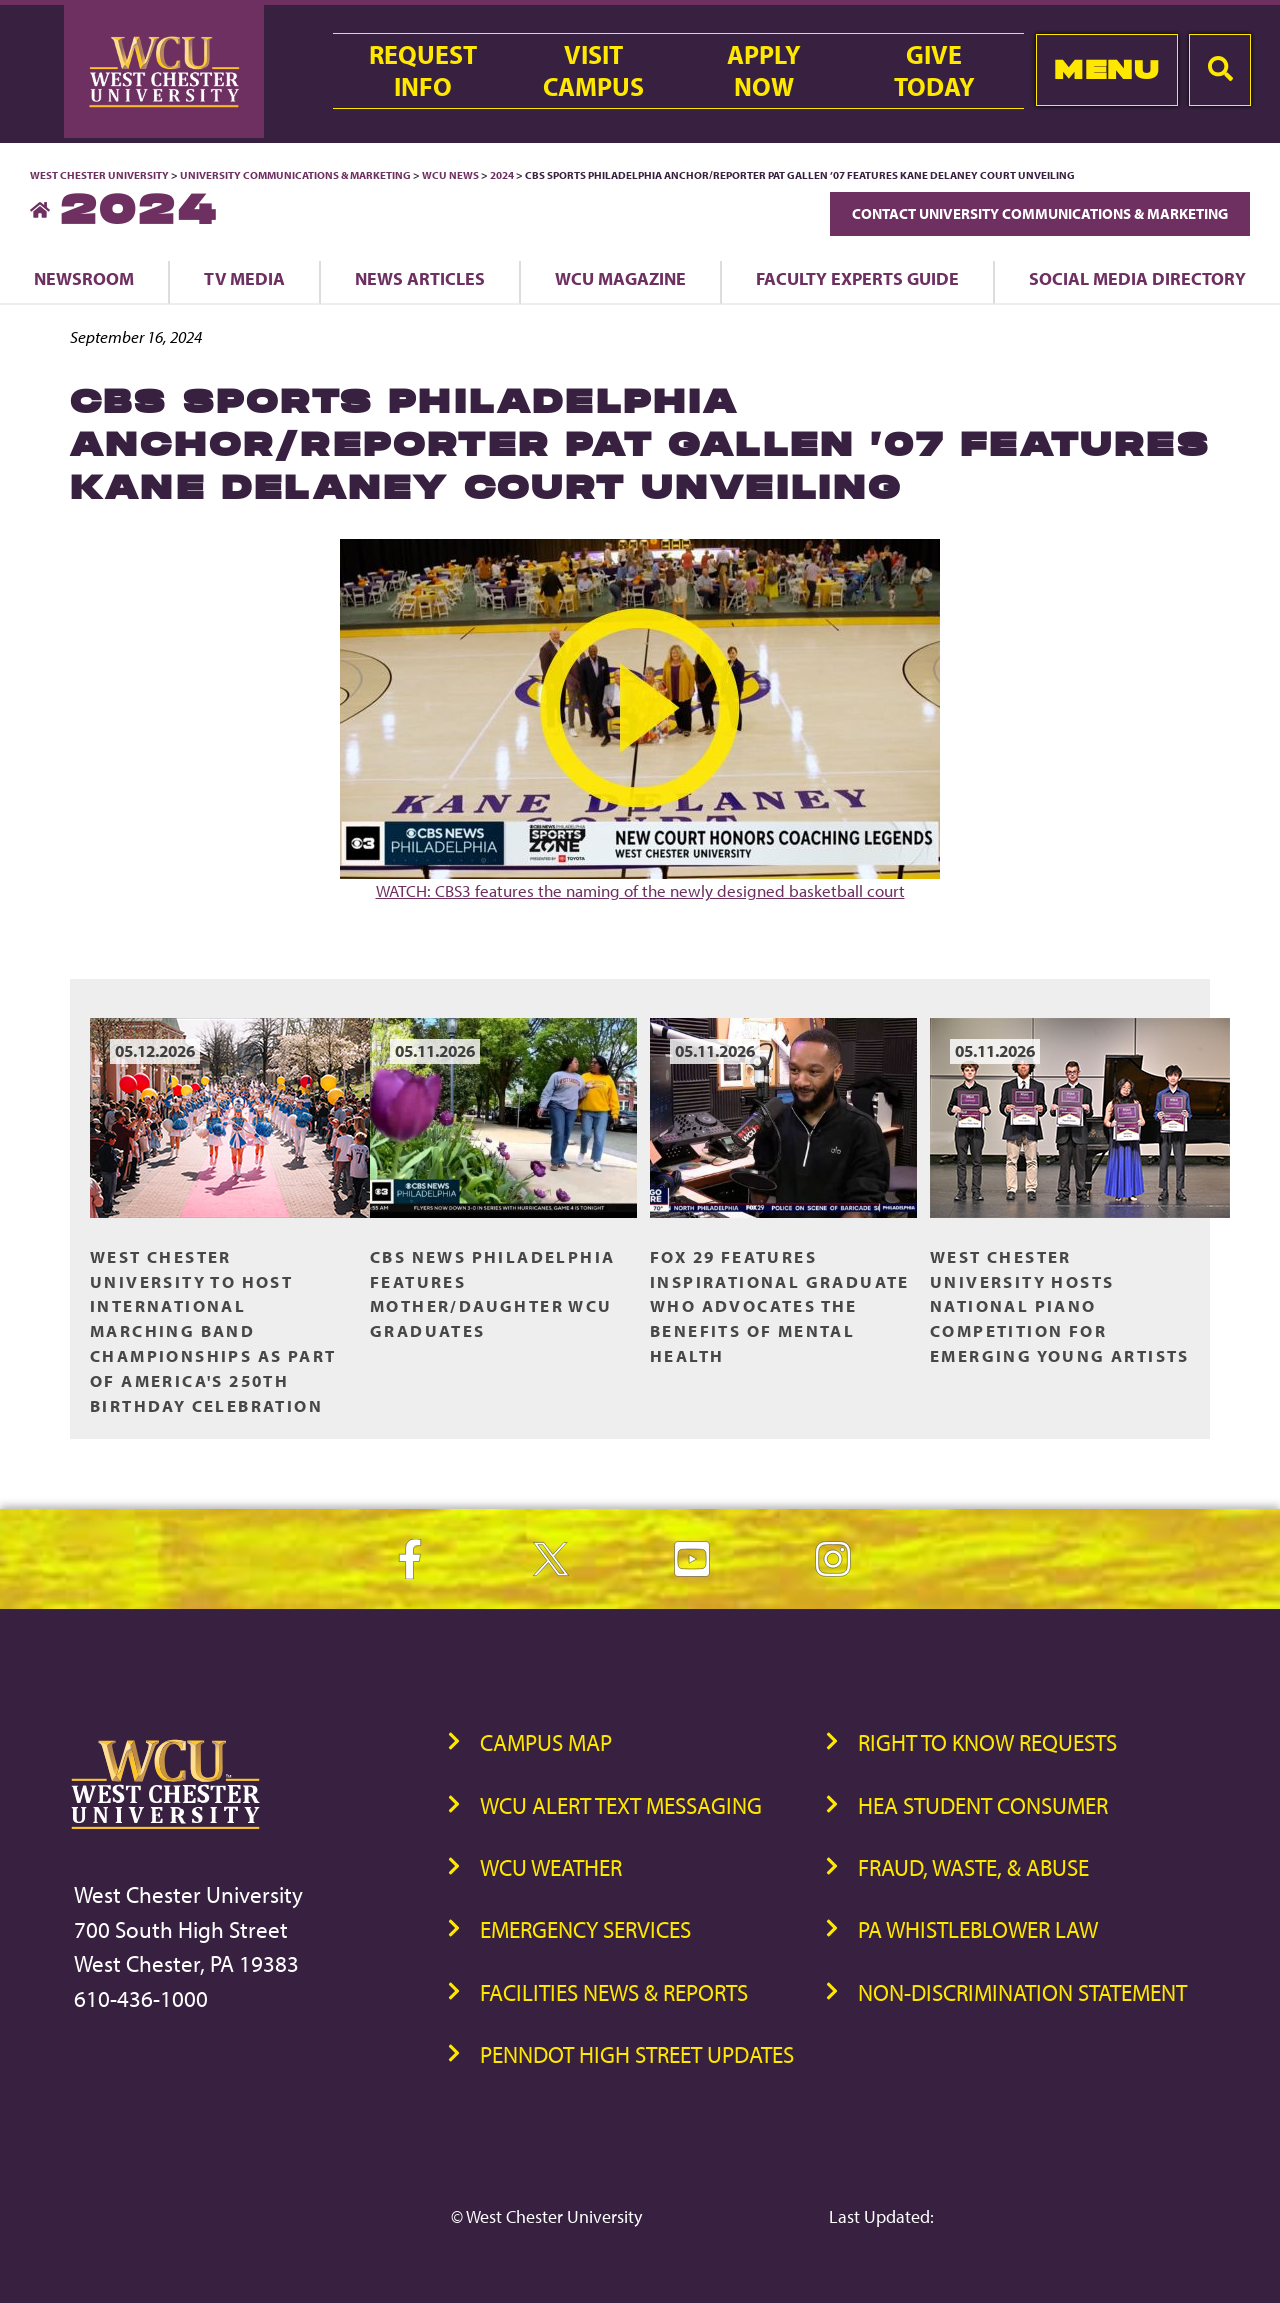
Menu (1106, 69)
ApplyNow (764, 71)
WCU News (450, 175)
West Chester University (99, 175)
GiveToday (934, 71)
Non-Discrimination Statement (1022, 1992)
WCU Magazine (620, 278)
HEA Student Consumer (983, 1805)
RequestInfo (423, 71)
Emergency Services (585, 1929)
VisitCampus (593, 71)
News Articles (420, 278)
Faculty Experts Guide (857, 278)
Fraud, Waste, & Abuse (973, 1867)
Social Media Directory (1137, 278)
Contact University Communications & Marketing (1040, 213)
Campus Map (546, 1742)
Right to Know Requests (987, 1742)
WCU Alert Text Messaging (621, 1805)
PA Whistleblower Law (978, 1929)
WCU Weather (551, 1867)
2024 (502, 175)
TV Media (244, 278)
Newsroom (84, 278)
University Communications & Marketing (295, 175)
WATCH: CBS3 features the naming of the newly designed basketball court (640, 720)
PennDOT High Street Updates (637, 2054)
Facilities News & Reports (614, 1992)
